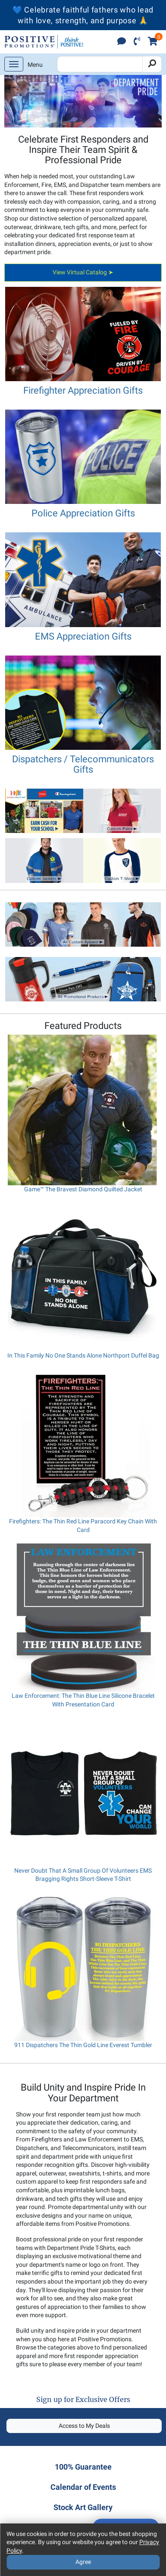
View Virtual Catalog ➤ (83, 272)
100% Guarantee (83, 2466)
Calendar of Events (83, 2487)
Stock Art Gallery (83, 2507)
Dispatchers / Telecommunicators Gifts (83, 764)
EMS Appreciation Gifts (83, 636)
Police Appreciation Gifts (83, 513)
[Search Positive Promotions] (100, 64)
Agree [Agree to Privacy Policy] (83, 2561)
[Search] (152, 64)
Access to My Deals (84, 2425)
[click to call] (137, 42)
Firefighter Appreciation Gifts (83, 390)
